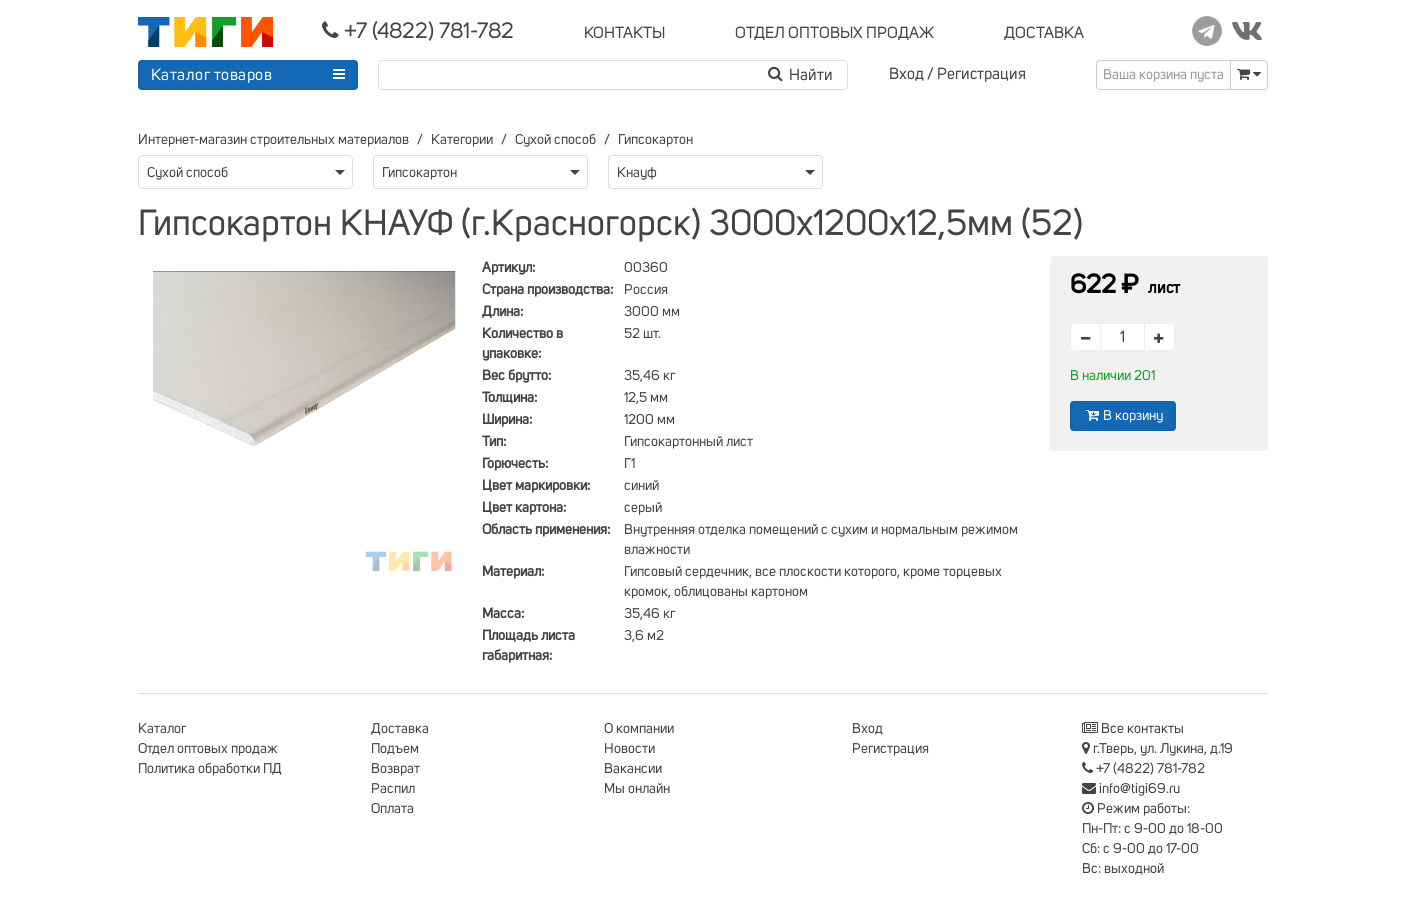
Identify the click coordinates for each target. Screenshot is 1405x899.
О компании (639, 729)
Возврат (395, 769)
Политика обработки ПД (210, 769)
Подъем (395, 749)
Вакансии (633, 769)
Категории (462, 140)
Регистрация (981, 74)
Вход (906, 74)
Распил (393, 789)
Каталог (162, 729)
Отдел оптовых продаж (208, 749)
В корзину (1123, 415)
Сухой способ (555, 140)
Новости (629, 749)
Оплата (392, 809)
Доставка (400, 729)
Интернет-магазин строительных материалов (273, 140)
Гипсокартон (655, 140)
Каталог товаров (212, 75)
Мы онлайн (637, 789)
